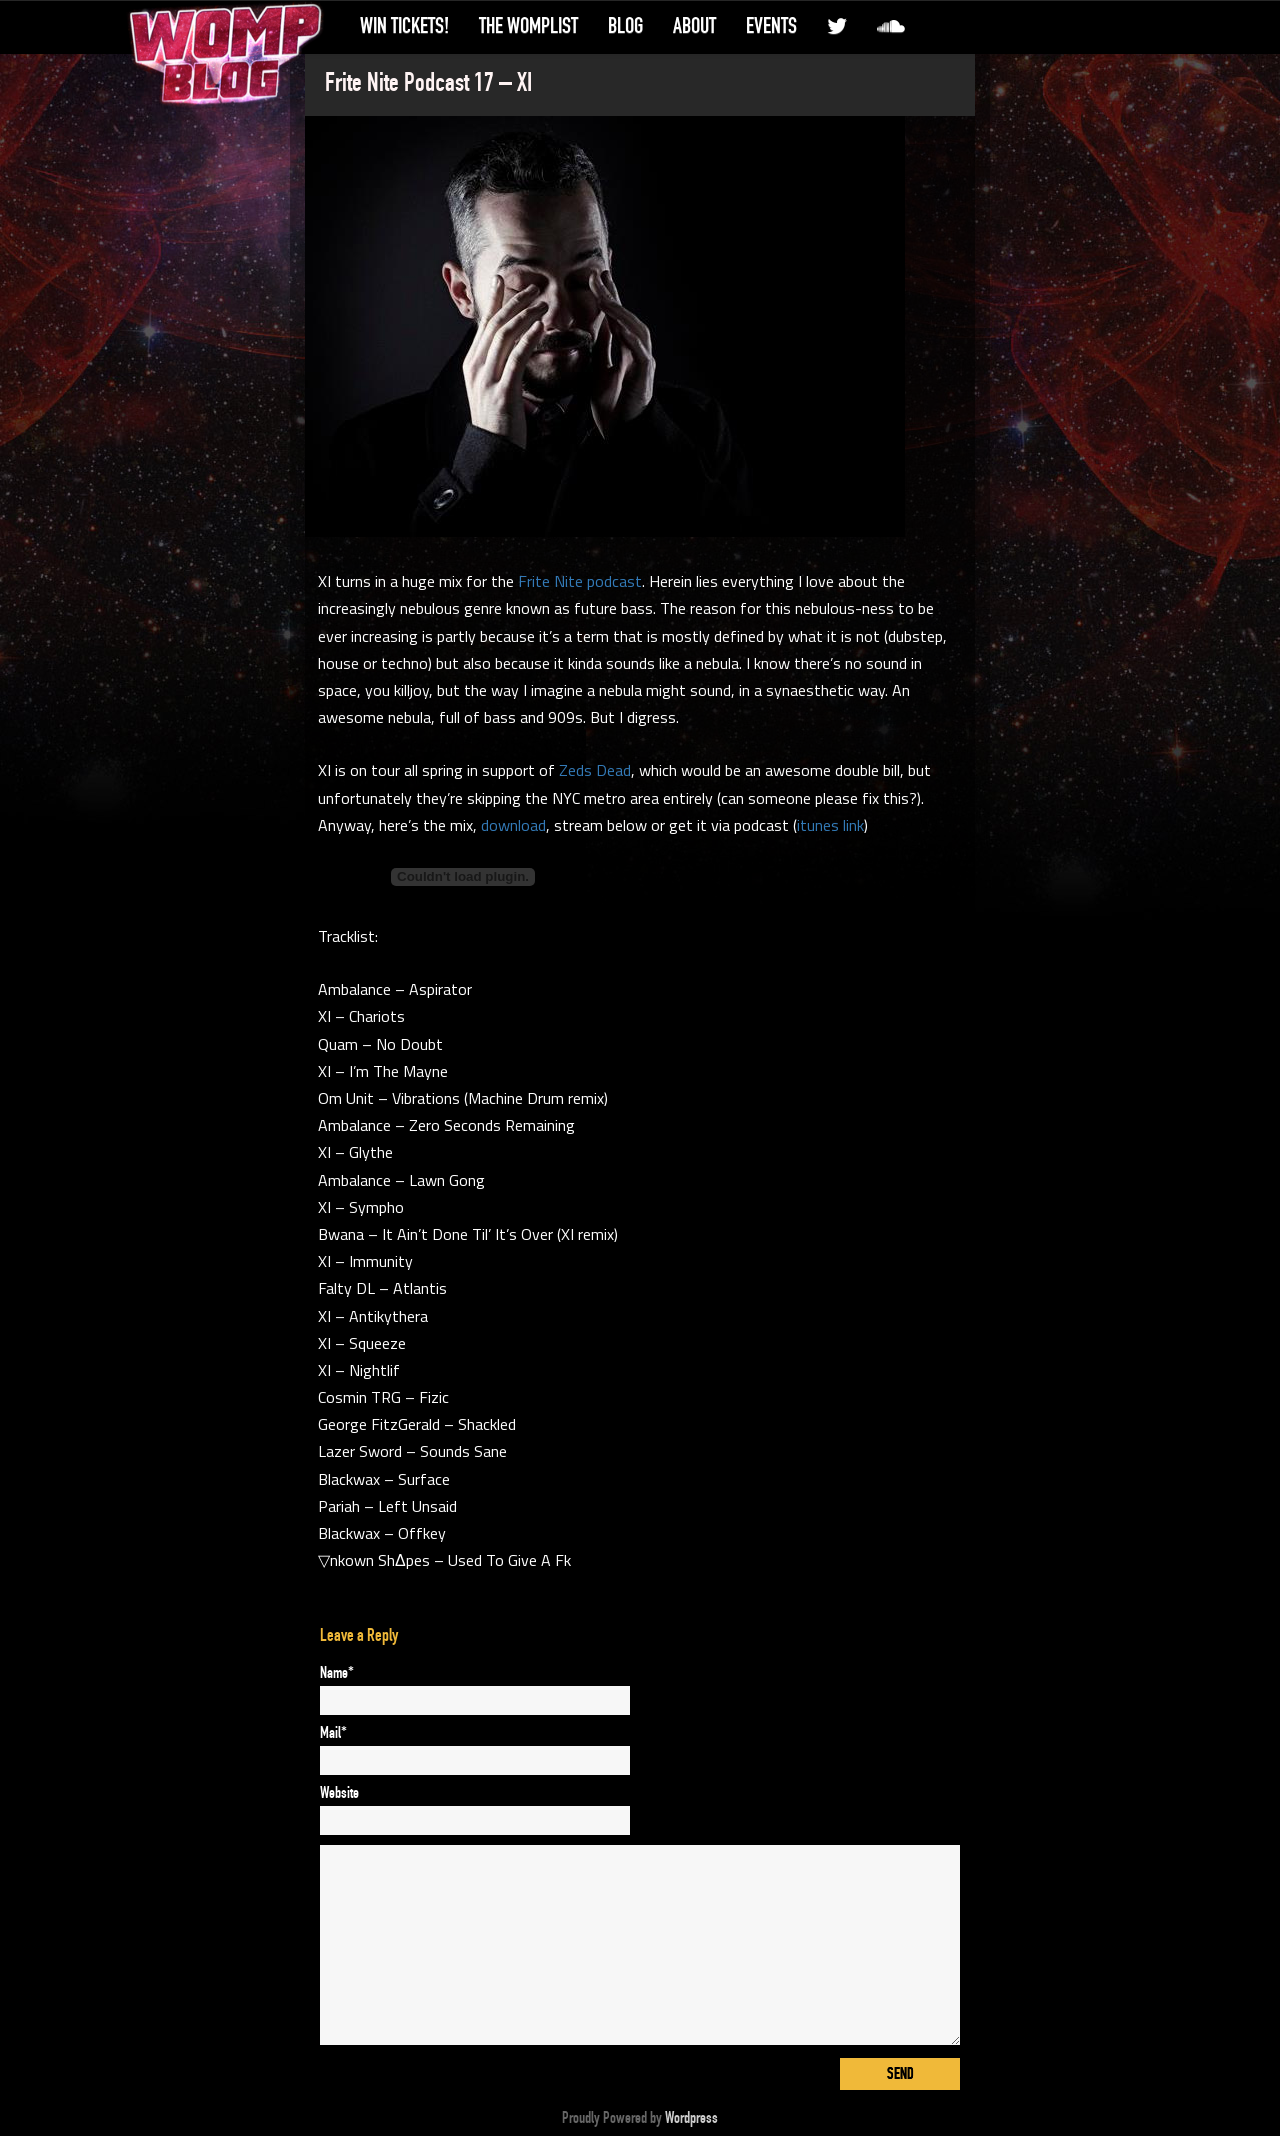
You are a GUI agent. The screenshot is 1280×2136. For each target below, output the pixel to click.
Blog (625, 26)
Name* (337, 1673)
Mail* (333, 1733)
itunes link (830, 825)
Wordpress (691, 2118)
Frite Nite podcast (580, 581)
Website (339, 1793)
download (513, 825)
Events (771, 26)
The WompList (528, 26)
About (694, 26)
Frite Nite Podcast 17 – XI (428, 83)
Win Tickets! (404, 26)
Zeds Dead (595, 770)
